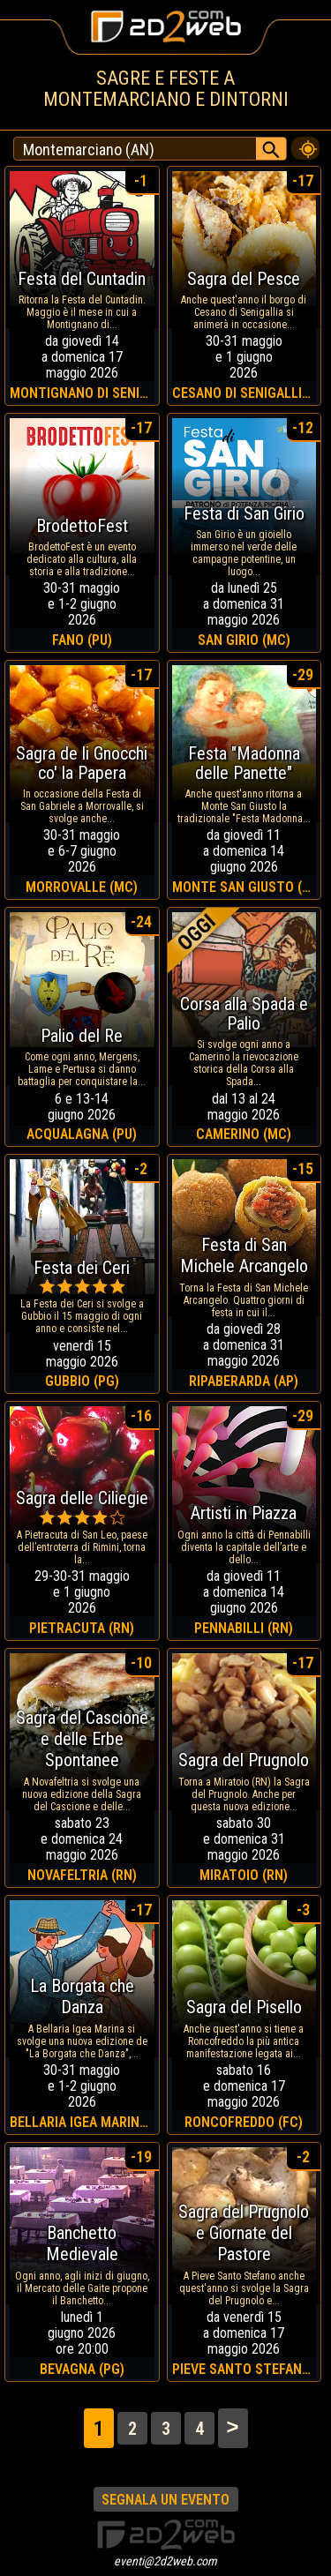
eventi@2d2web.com (165, 2561)
